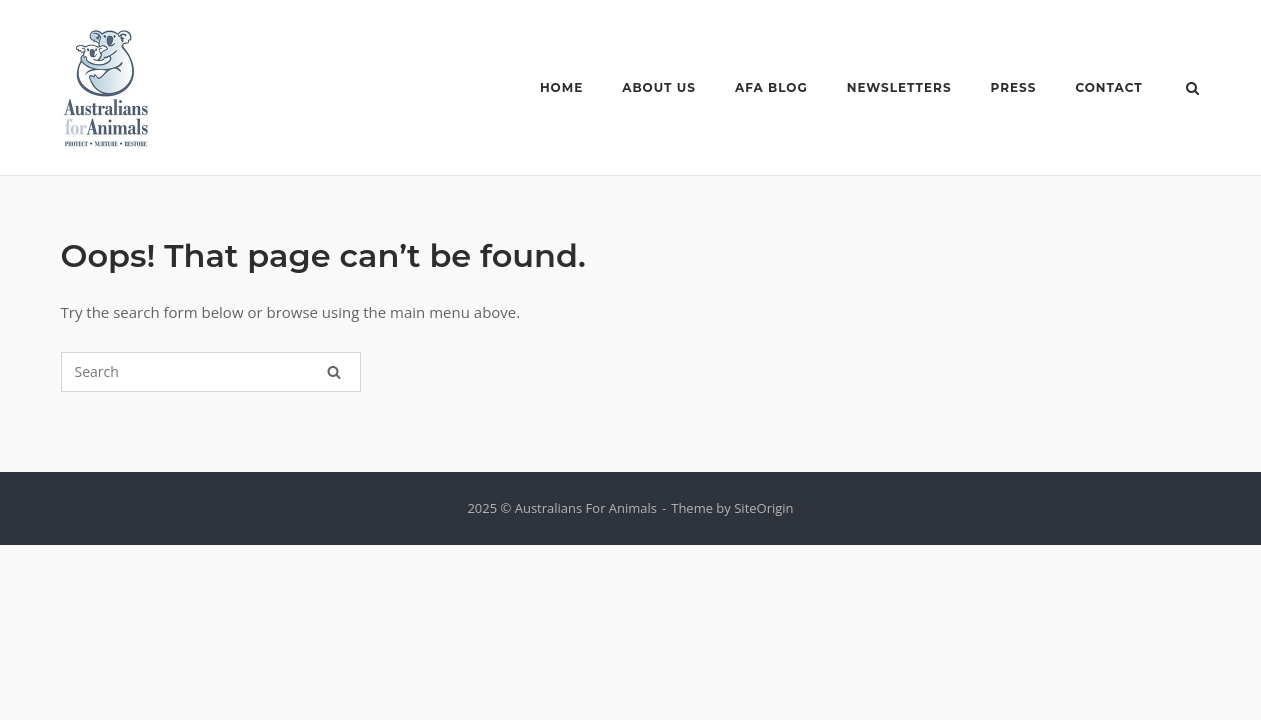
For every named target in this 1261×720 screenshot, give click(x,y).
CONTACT (1108, 87)
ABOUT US (659, 87)
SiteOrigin (763, 508)
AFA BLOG (771, 87)
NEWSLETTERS (899, 87)
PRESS (1014, 87)
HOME (561, 87)
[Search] (334, 372)
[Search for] (211, 372)
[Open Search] (1192, 90)
